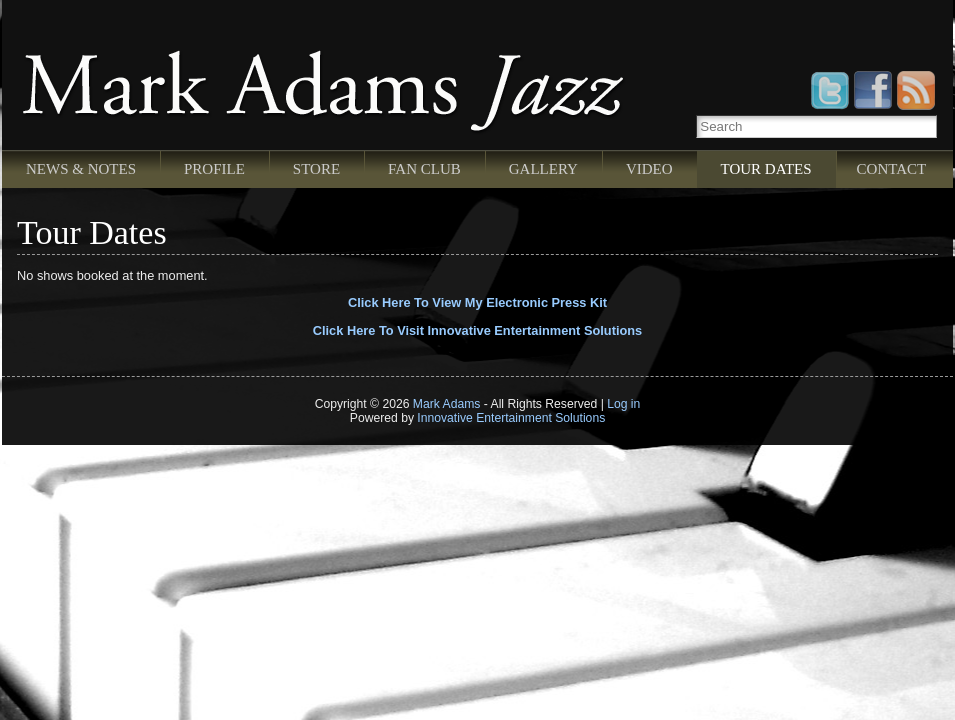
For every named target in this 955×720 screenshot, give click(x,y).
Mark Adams (447, 404)
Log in (623, 404)
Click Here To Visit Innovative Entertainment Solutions (477, 330)
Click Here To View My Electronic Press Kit (477, 302)
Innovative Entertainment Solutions (511, 418)
